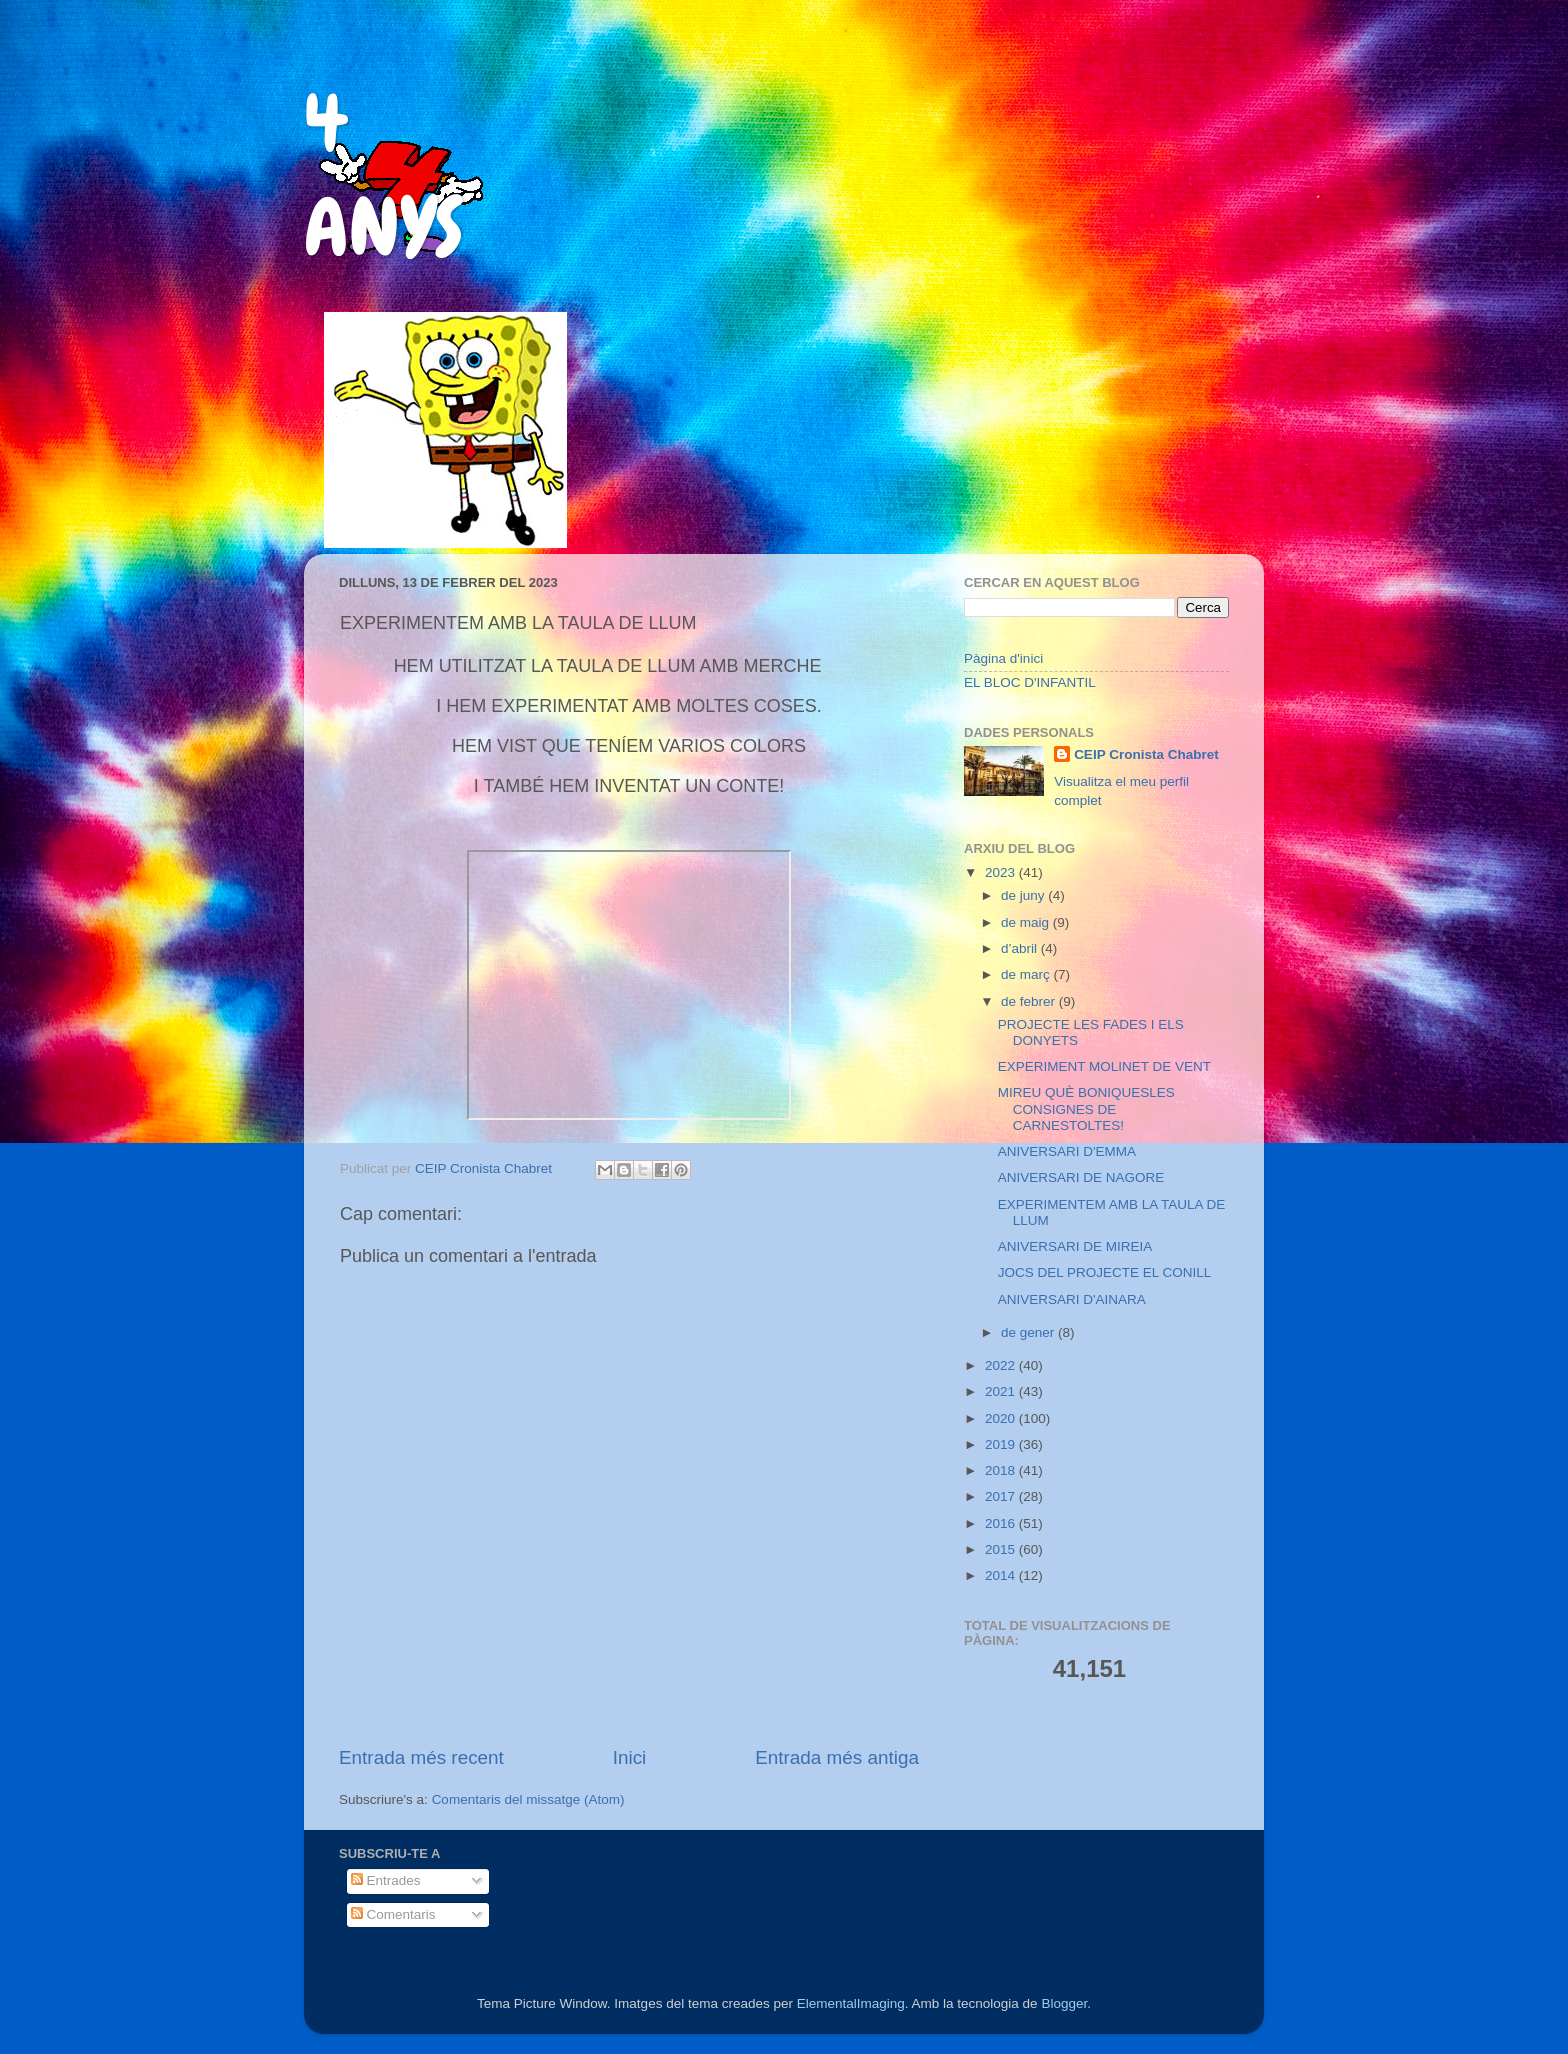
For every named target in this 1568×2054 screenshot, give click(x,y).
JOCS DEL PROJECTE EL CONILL (1105, 1272)
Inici (630, 1757)
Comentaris (393, 1914)
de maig (1027, 922)
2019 (1002, 1444)
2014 (1002, 1575)
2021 (1002, 1391)
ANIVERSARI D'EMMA (1067, 1151)
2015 (1002, 1549)
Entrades (386, 1880)
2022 (1002, 1365)
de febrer (1030, 1001)
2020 (1002, 1418)
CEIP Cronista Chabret (1146, 754)
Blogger (1064, 2003)
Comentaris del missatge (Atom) (528, 1799)
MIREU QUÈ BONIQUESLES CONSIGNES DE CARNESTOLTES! (1086, 1108)
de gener (1029, 1332)
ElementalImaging (851, 2003)
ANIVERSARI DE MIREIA (1075, 1246)
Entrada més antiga (837, 1757)
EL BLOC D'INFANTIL (1030, 682)
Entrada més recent (421, 1757)
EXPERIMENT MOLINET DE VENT (1104, 1066)
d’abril (1021, 948)
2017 (1002, 1496)
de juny (1024, 895)
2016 (1002, 1523)
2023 (1002, 872)
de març (1027, 974)
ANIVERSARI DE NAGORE (1081, 1177)
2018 (1002, 1470)
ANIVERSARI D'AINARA (1072, 1299)
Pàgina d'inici (1003, 658)
